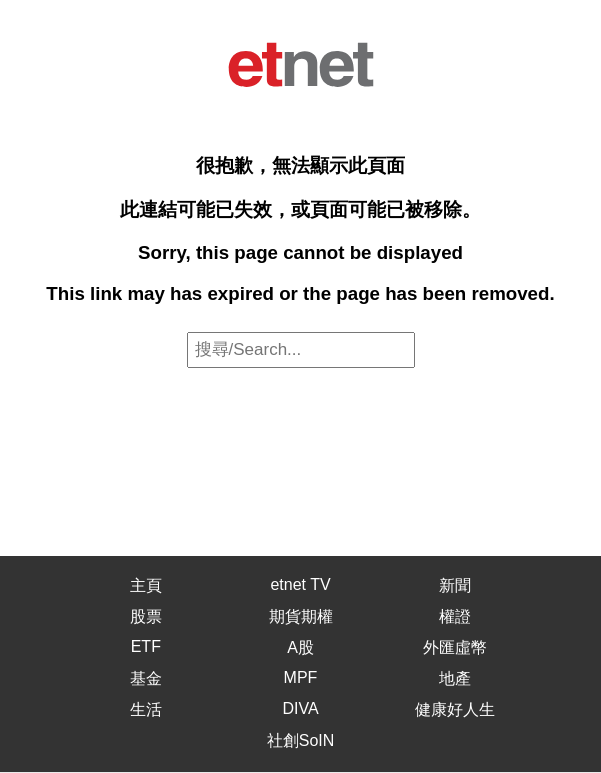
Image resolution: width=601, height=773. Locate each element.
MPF (301, 677)
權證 (455, 616)
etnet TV (300, 584)
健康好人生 (455, 709)
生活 (146, 709)
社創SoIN (301, 740)
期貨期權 (301, 616)
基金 (146, 678)
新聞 (455, 585)
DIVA (300, 708)
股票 (146, 616)
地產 (455, 678)
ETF (146, 646)
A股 (300, 647)
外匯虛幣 (455, 647)
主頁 (146, 585)
